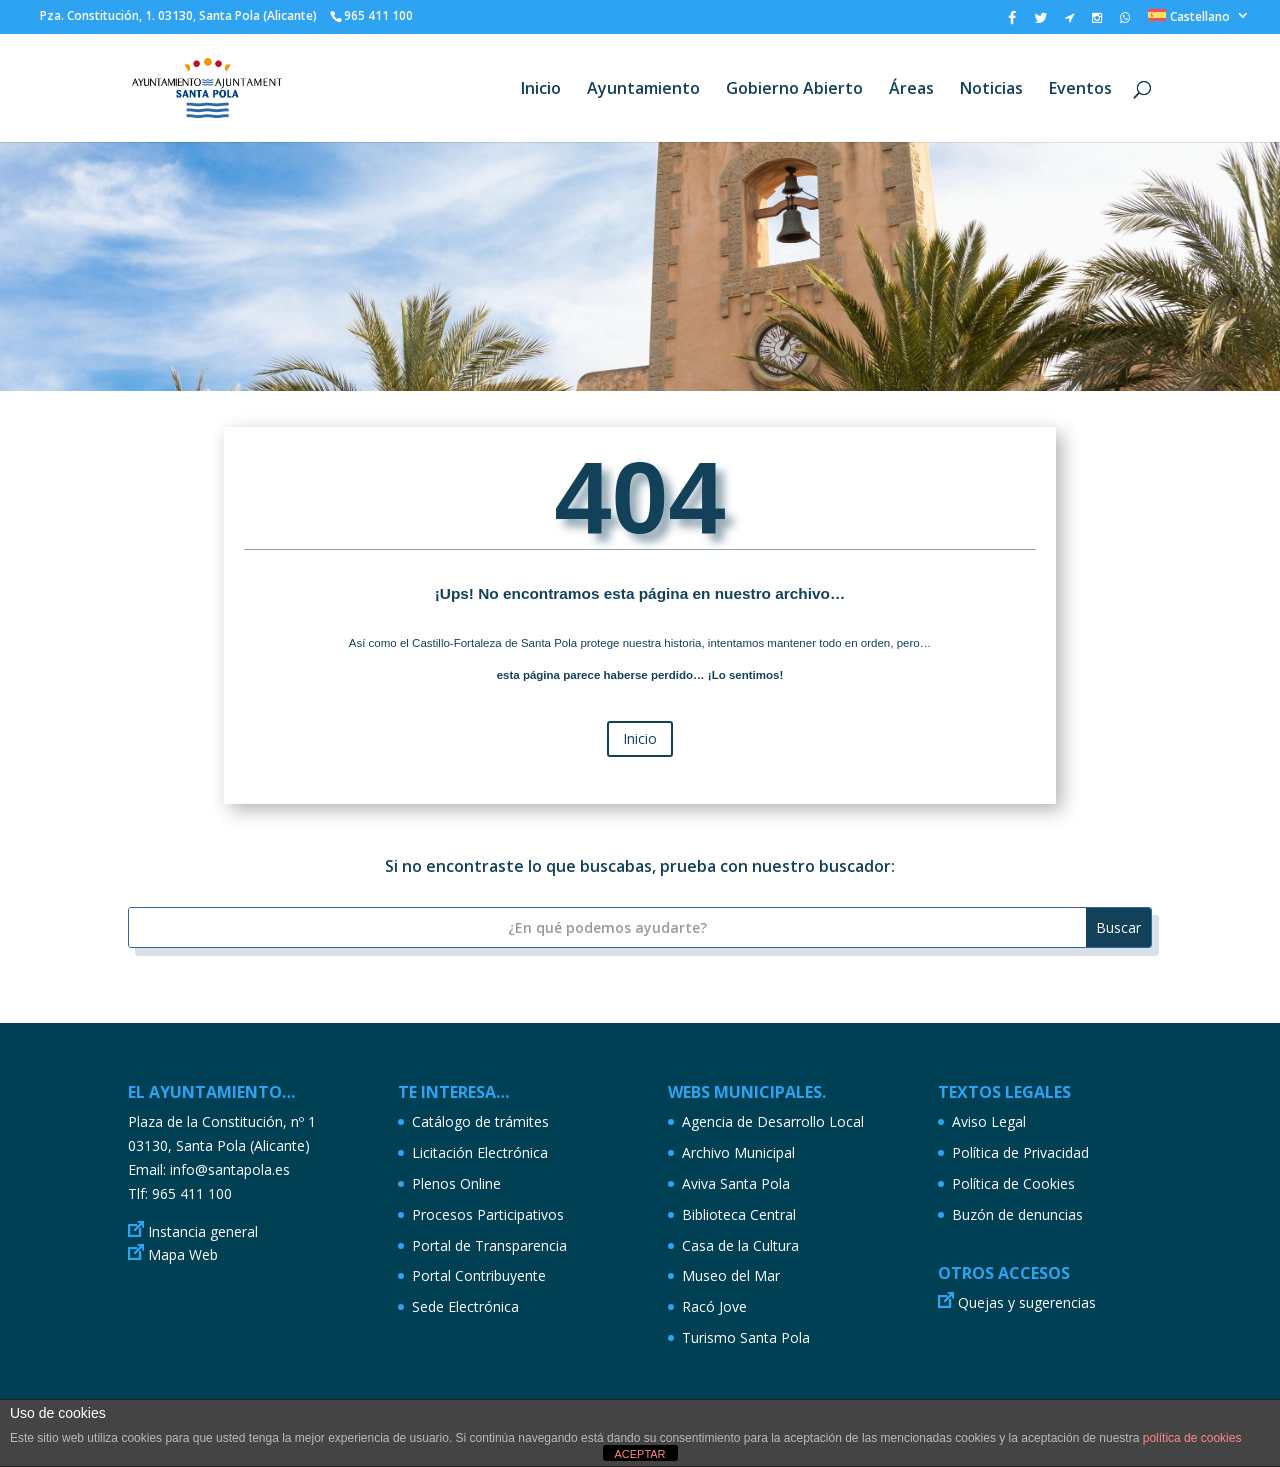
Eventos (1080, 90)
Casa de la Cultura (740, 1245)
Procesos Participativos (488, 1214)
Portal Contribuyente (479, 1275)
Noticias (991, 90)
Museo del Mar (731, 1275)
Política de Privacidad (1020, 1152)
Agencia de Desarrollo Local (773, 1121)
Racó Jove (714, 1306)
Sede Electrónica (465, 1306)
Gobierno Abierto (794, 90)
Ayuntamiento (643, 90)
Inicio (541, 90)
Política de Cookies (1013, 1183)
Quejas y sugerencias (1027, 1302)
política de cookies (1192, 1438)
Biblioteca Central (739, 1214)
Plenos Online (456, 1183)
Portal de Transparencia (489, 1245)
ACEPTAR (639, 1454)
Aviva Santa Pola (736, 1183)
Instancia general (203, 1231)
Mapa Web (183, 1254)
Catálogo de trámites (480, 1121)
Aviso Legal (989, 1121)
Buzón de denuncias (1017, 1214)
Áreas (911, 90)
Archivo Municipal (738, 1152)
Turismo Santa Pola (746, 1337)
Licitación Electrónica (480, 1152)
